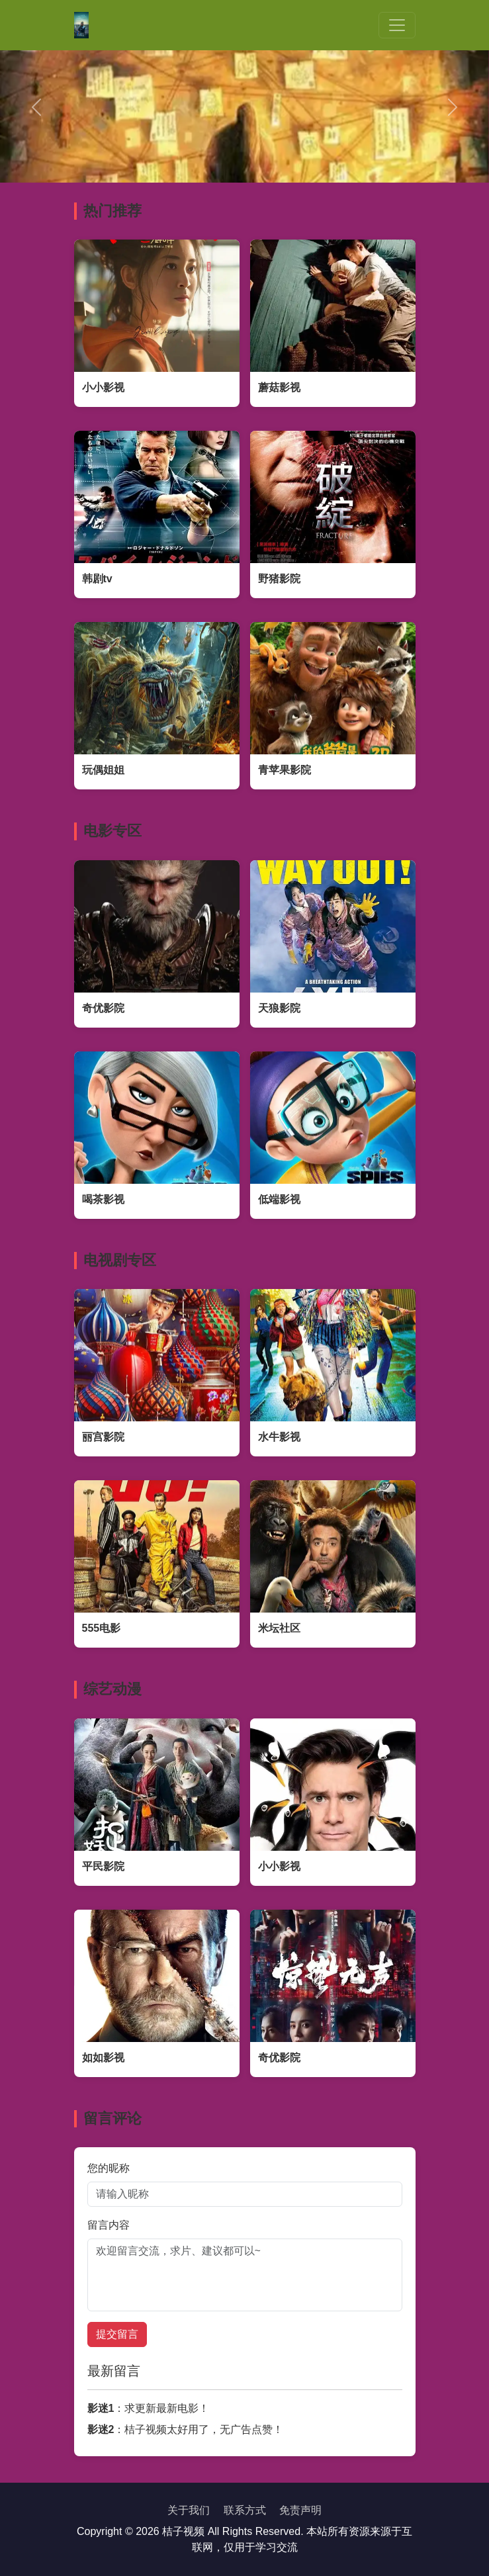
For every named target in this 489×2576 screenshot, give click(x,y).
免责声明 (300, 2510)
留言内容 (108, 2225)
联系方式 (245, 2510)
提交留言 (117, 2334)
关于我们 (188, 2510)
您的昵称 (108, 2168)
